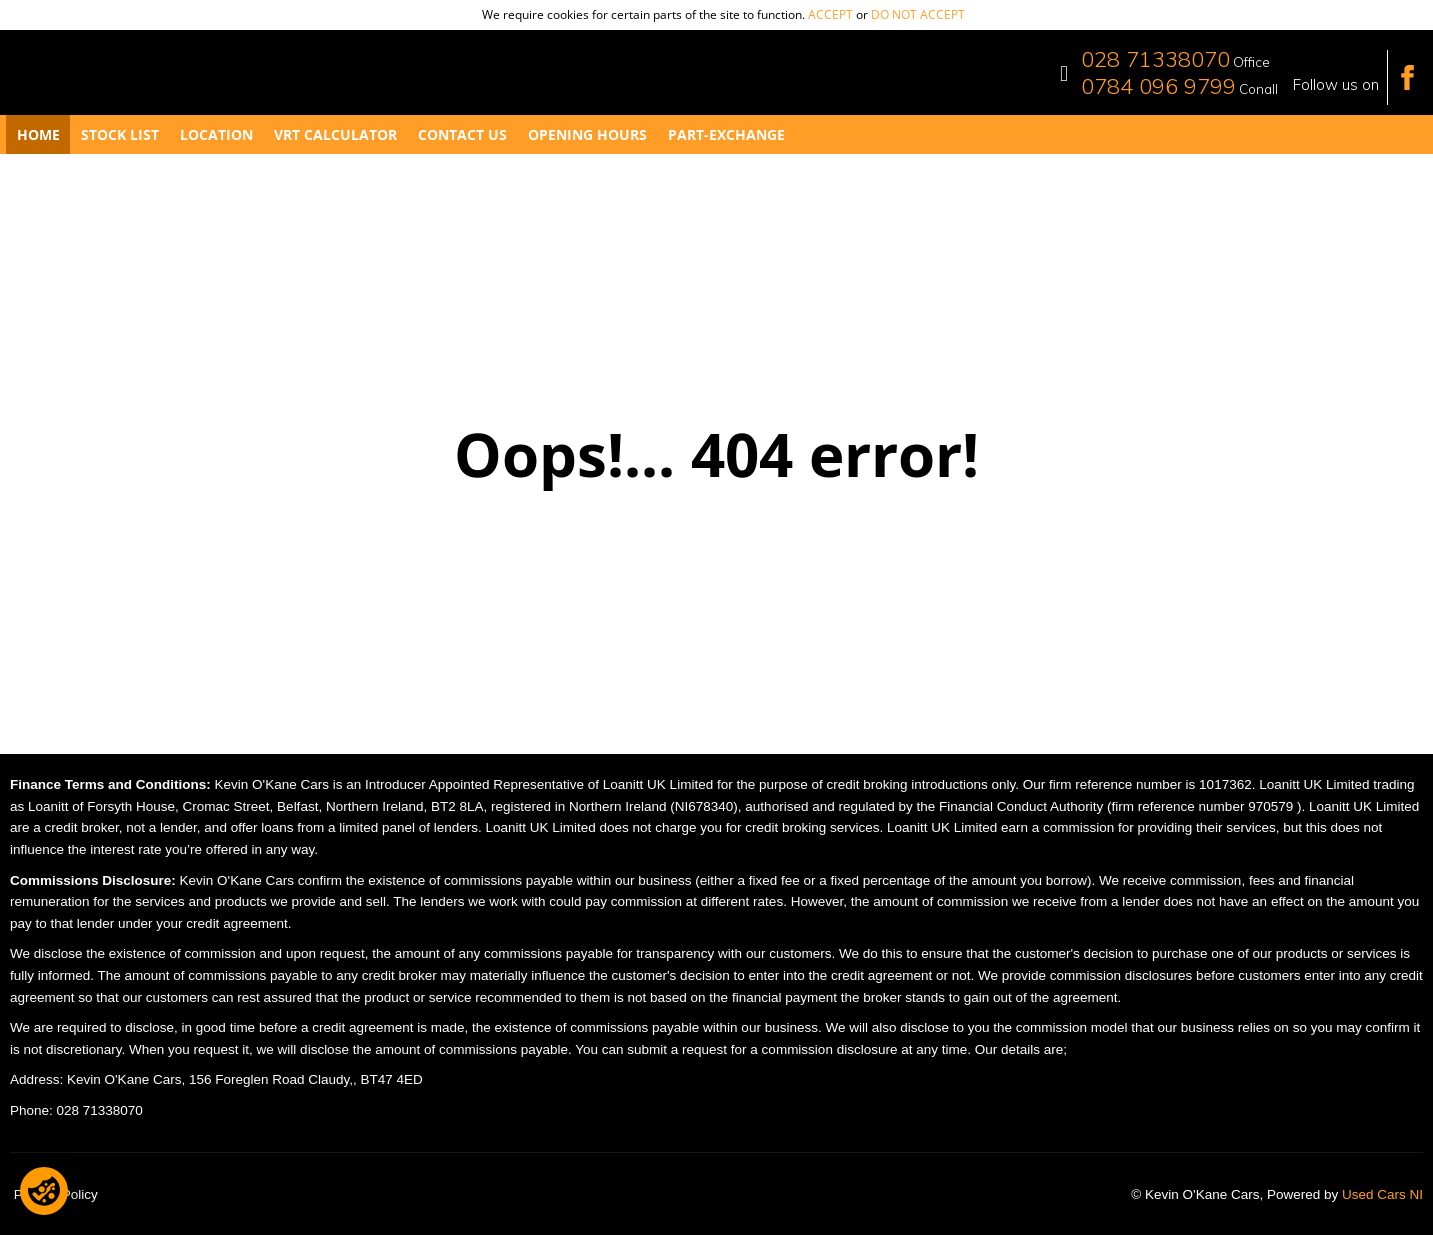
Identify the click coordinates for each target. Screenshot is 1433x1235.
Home (38, 134)
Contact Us (462, 134)
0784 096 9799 (1158, 86)
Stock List (120, 134)
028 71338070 (1155, 59)
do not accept (918, 14)
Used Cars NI (1382, 1194)
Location (216, 134)
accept (830, 14)
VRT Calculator (335, 134)
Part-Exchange (726, 134)
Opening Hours (587, 134)
